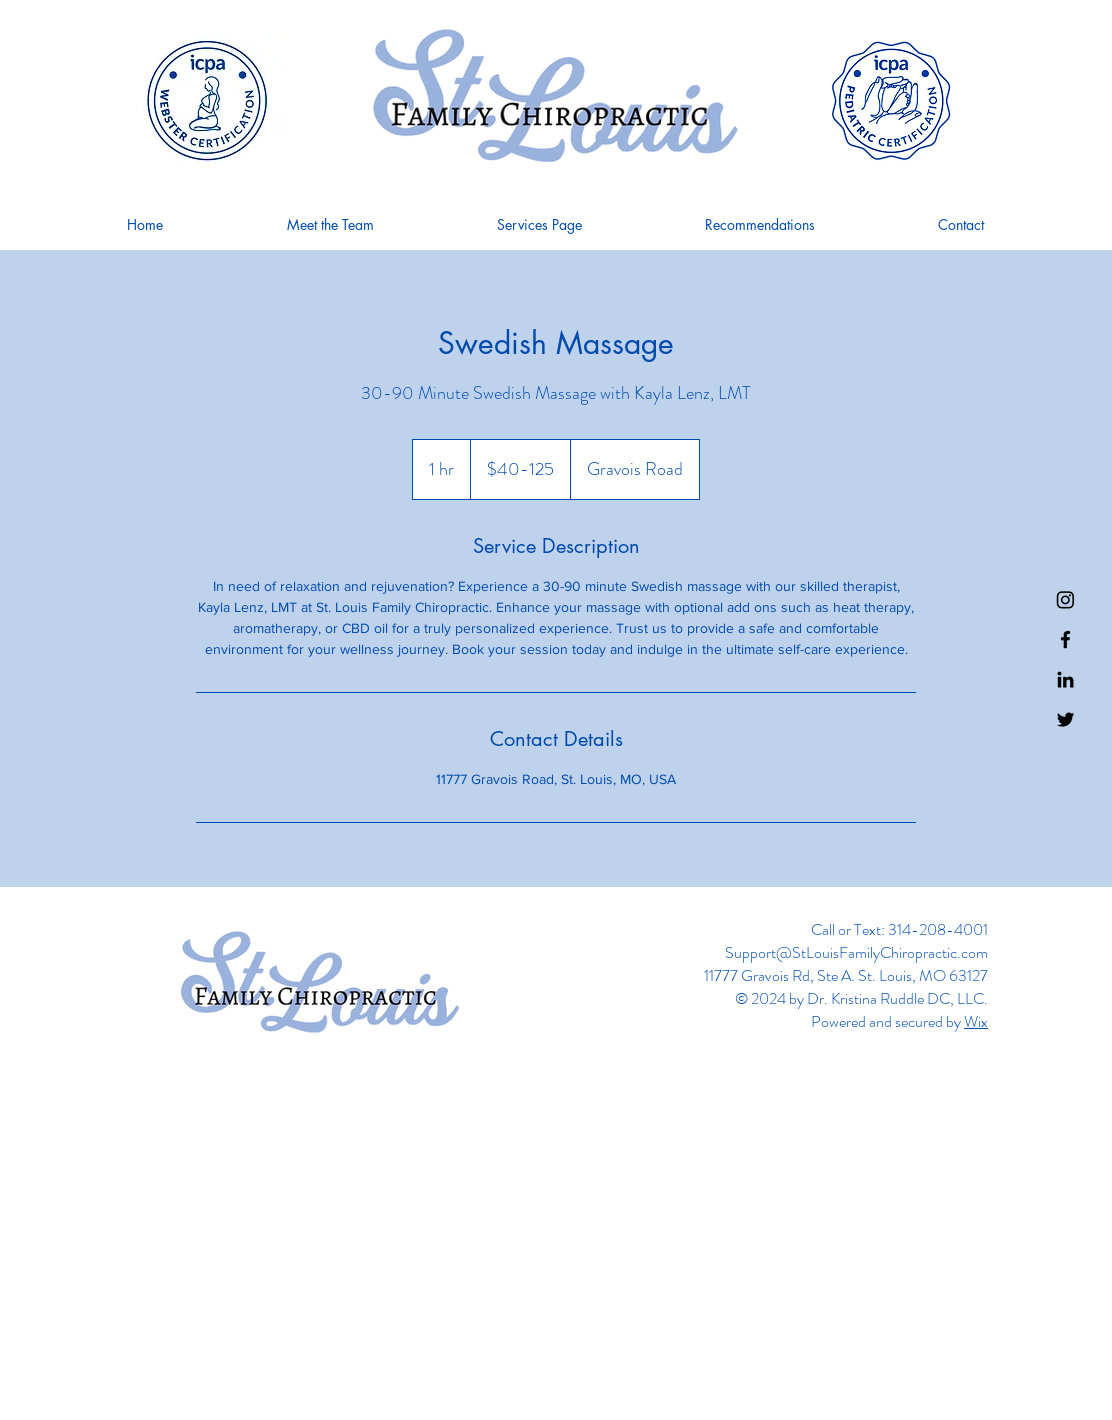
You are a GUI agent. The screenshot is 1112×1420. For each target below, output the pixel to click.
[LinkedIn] (1065, 679)
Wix (976, 1021)
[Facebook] (1065, 639)
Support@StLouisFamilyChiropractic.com (856, 952)
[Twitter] (1065, 719)
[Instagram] (1065, 599)
